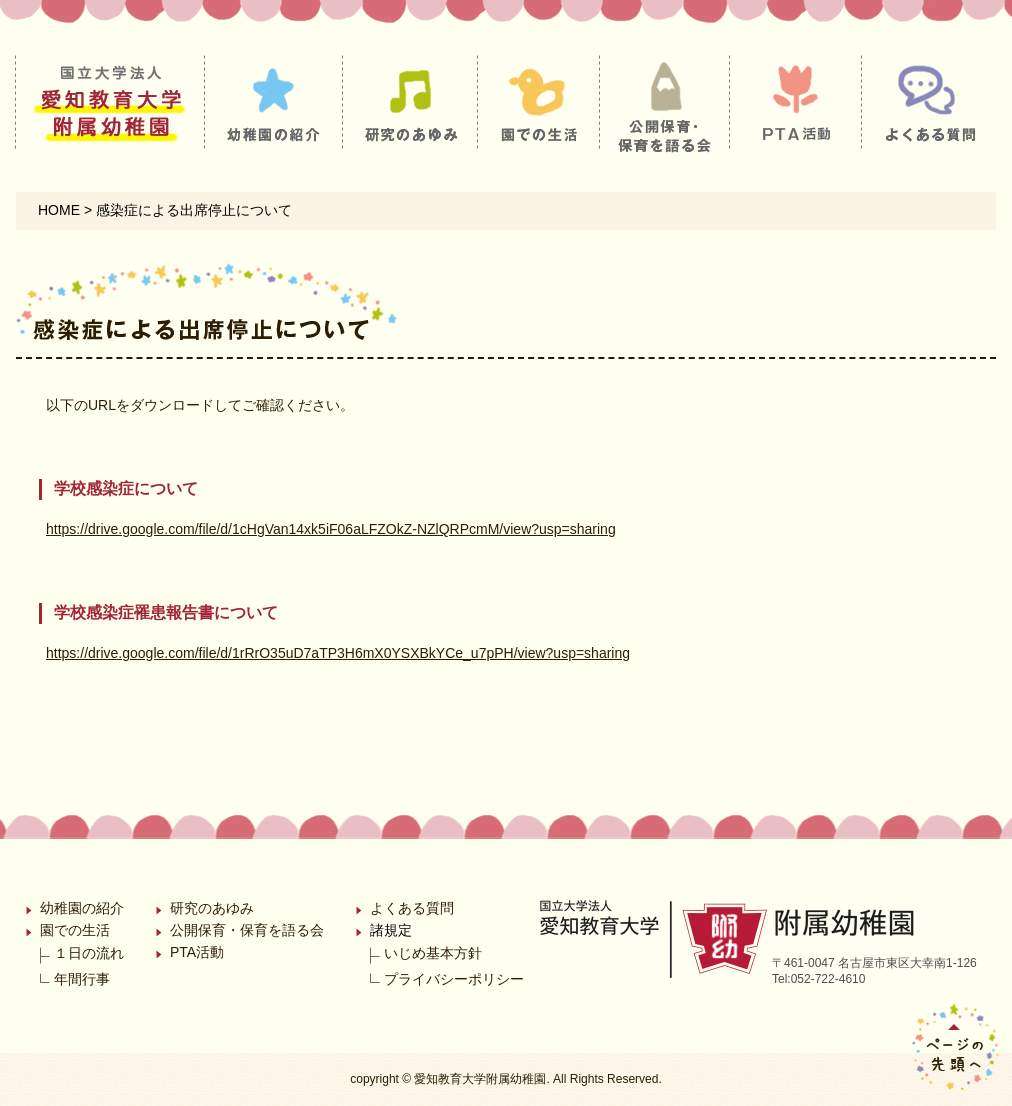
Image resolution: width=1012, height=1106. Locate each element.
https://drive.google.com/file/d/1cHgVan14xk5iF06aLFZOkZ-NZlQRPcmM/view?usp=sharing (331, 529)
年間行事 (82, 979)
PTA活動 (197, 952)
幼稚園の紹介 (82, 908)
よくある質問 (412, 908)
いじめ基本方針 (433, 953)
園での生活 (75, 930)
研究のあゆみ (212, 908)
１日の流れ (89, 953)
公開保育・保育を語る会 (247, 930)
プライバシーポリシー (454, 979)
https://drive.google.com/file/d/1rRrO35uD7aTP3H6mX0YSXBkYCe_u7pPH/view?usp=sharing (338, 653)
